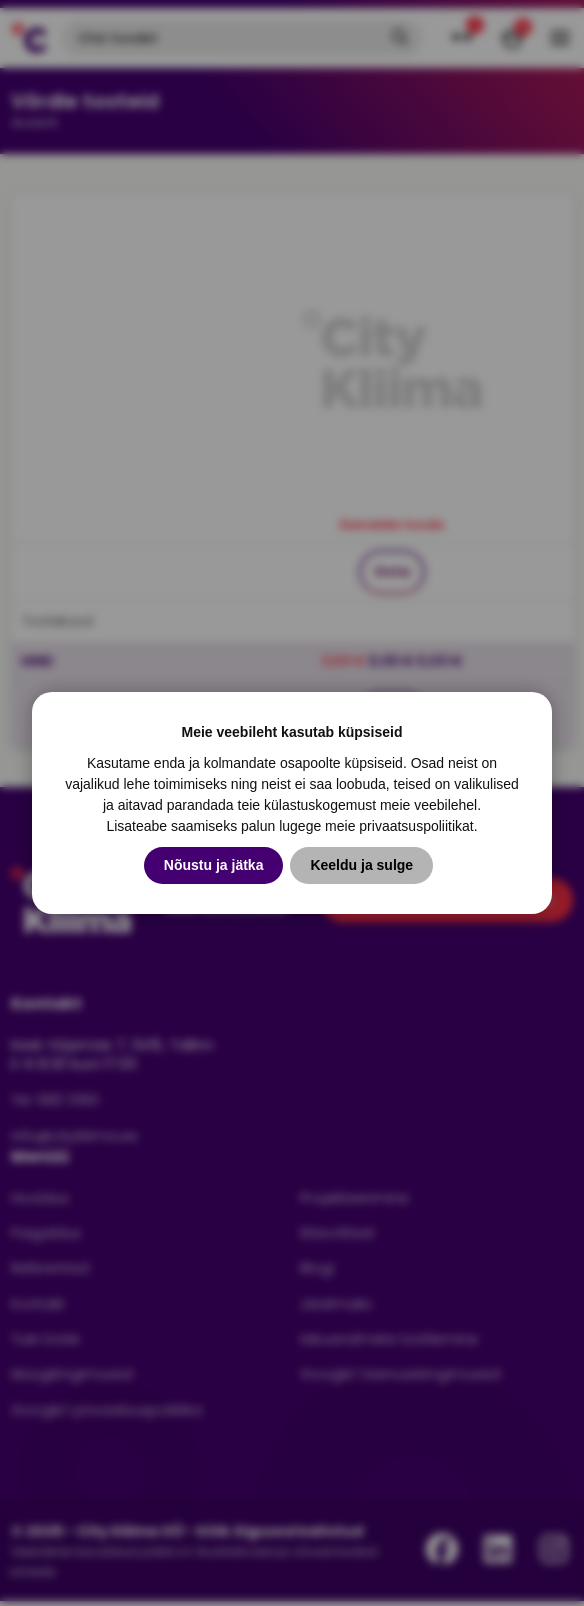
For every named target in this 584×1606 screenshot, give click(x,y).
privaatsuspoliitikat (416, 826)
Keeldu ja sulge (361, 865)
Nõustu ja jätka (214, 865)
